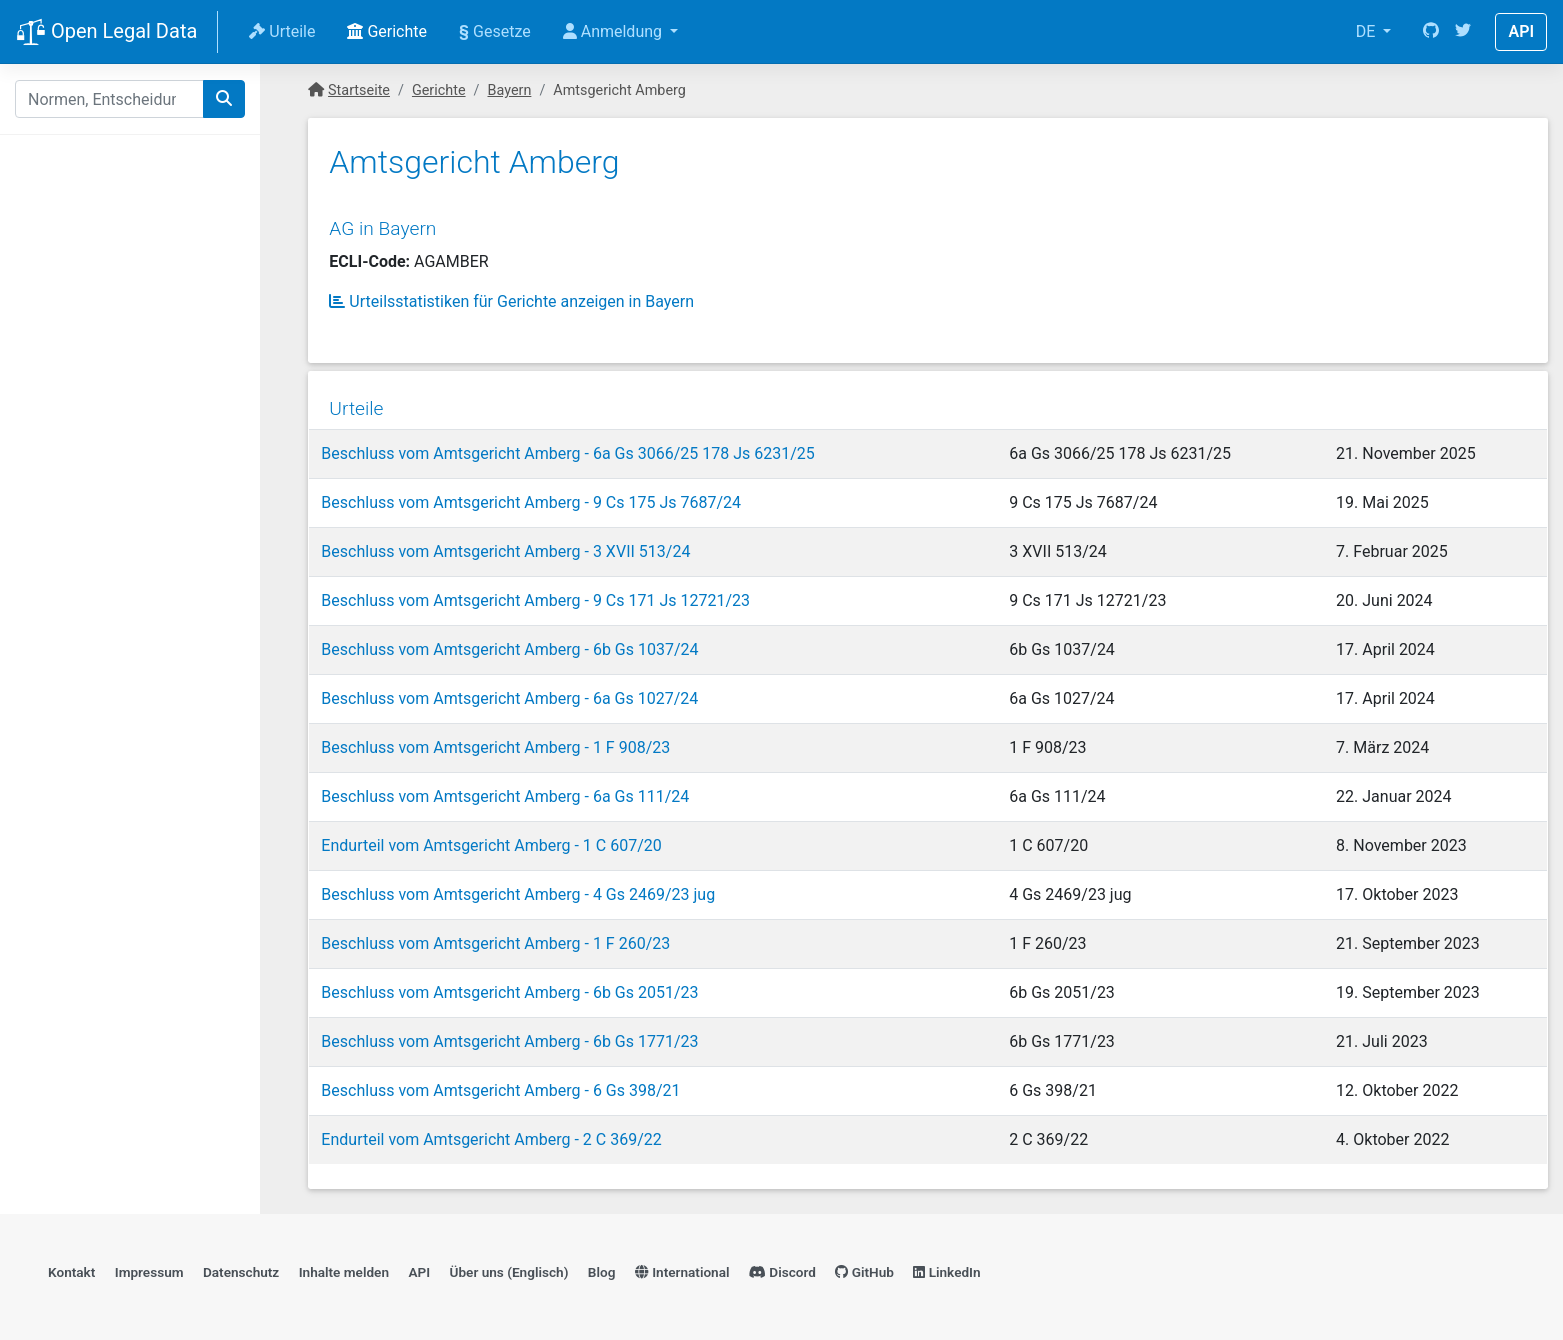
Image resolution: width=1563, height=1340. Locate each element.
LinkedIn (946, 1266)
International (682, 1266)
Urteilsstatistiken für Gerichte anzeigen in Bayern (510, 295)
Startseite (359, 90)
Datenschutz (241, 1266)
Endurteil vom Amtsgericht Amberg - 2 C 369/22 (490, 1131)
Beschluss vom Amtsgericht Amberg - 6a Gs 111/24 (504, 788)
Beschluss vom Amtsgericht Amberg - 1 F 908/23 (494, 739)
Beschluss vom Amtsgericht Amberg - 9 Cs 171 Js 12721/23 (534, 592)
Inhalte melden (344, 1266)
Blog (602, 1266)
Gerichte (387, 31)
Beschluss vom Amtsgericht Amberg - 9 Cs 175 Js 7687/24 (530, 494)
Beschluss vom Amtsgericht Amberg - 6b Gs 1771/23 (508, 1033)
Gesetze (495, 31)
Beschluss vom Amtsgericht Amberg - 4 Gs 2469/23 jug (517, 886)
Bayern (510, 90)
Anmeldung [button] (614, 31)
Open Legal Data (106, 33)
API (1521, 31)
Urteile (282, 31)
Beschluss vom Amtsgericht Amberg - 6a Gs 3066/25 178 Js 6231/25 (566, 445)
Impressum (149, 1266)
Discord (782, 1266)
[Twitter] (1463, 32)
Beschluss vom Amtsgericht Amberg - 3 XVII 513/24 (504, 543)
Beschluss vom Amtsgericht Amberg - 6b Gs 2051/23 (508, 984)
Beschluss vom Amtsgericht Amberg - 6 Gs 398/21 (499, 1082)
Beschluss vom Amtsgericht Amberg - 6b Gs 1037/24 (508, 641)
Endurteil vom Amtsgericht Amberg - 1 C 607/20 (490, 837)
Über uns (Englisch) (509, 1266)
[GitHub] (1431, 32)
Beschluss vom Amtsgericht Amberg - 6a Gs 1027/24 (508, 690)
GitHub (864, 1266)
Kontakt (71, 1266)
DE (1368, 31)
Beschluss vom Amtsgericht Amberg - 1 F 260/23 (494, 935)
